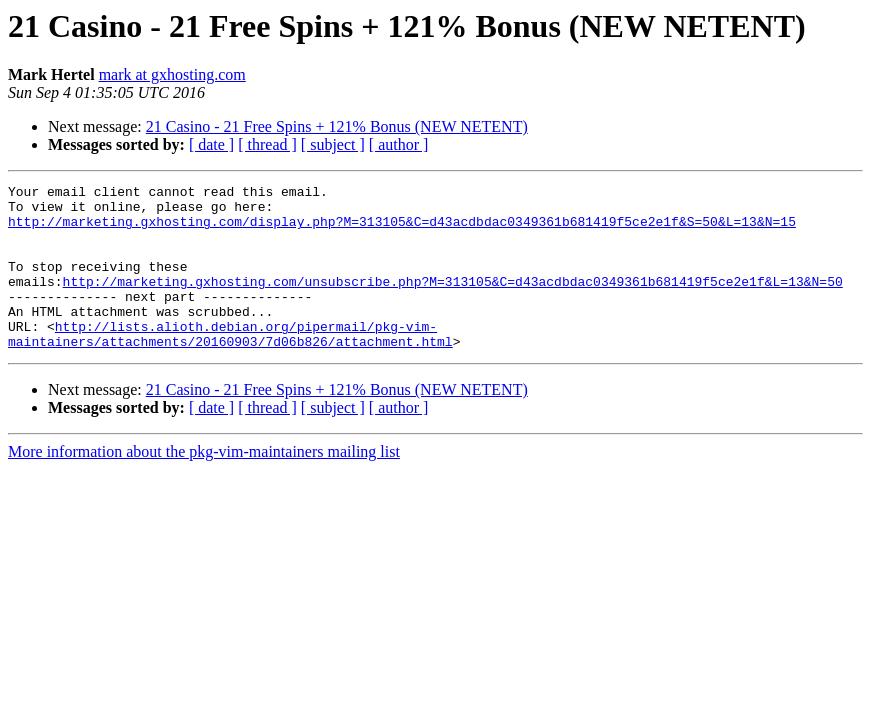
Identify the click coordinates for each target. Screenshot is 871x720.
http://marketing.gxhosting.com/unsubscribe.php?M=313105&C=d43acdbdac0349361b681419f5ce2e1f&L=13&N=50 (453, 302)
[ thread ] (267, 144)
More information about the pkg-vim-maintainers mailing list (204, 484)
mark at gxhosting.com (172, 74)
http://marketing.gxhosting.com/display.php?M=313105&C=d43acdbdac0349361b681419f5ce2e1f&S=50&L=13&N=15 (402, 230)
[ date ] (211, 144)
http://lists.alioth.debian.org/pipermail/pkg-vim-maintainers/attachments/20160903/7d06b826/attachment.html (230, 365)
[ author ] (399, 144)
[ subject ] (333, 144)
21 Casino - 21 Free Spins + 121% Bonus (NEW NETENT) (337, 126)
